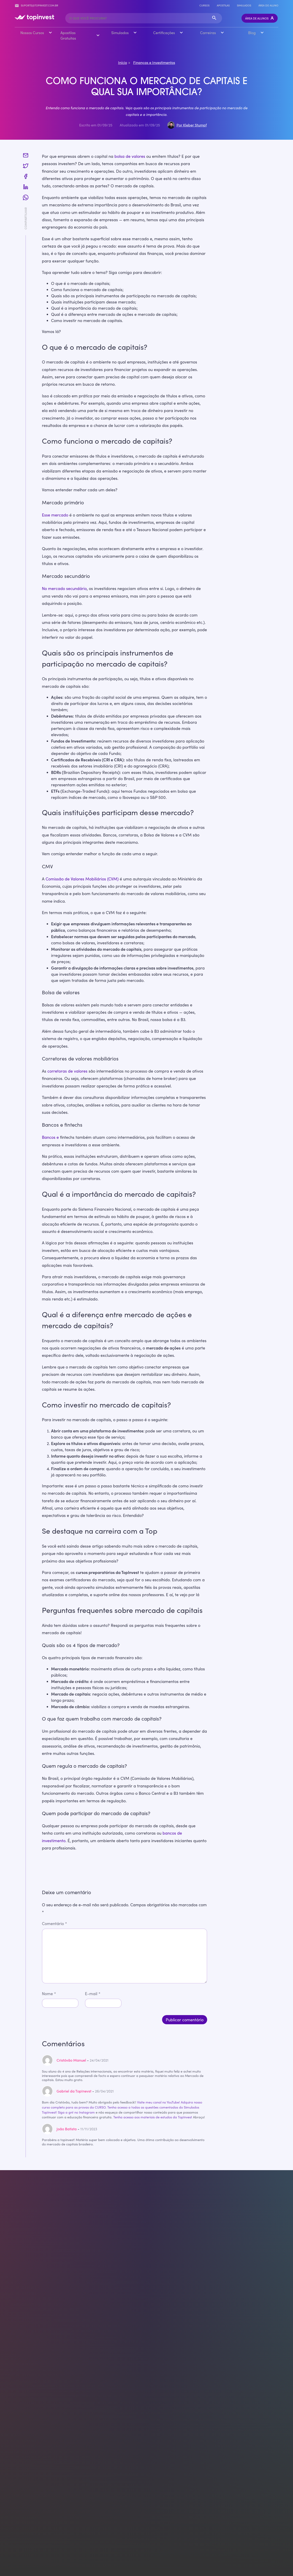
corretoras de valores (67, 1071)
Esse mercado (55, 514)
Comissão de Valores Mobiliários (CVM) (82, 878)
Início (122, 62)
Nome (49, 1993)
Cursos (204, 5)
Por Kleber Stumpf (191, 124)
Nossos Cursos (32, 32)
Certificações (164, 32)
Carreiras (208, 32)
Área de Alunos (259, 18)
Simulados (244, 5)
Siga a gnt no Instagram (76, 2112)
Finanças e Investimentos (154, 62)
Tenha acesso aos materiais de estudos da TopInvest (152, 2116)
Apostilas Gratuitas (68, 35)
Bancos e (58, 1137)
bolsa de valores (129, 156)
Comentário (54, 1923)
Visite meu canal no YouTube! (158, 2102)
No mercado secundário (64, 588)
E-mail (92, 1993)
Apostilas (223, 5)
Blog (252, 32)
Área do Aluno (268, 5)
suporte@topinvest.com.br (36, 5)
